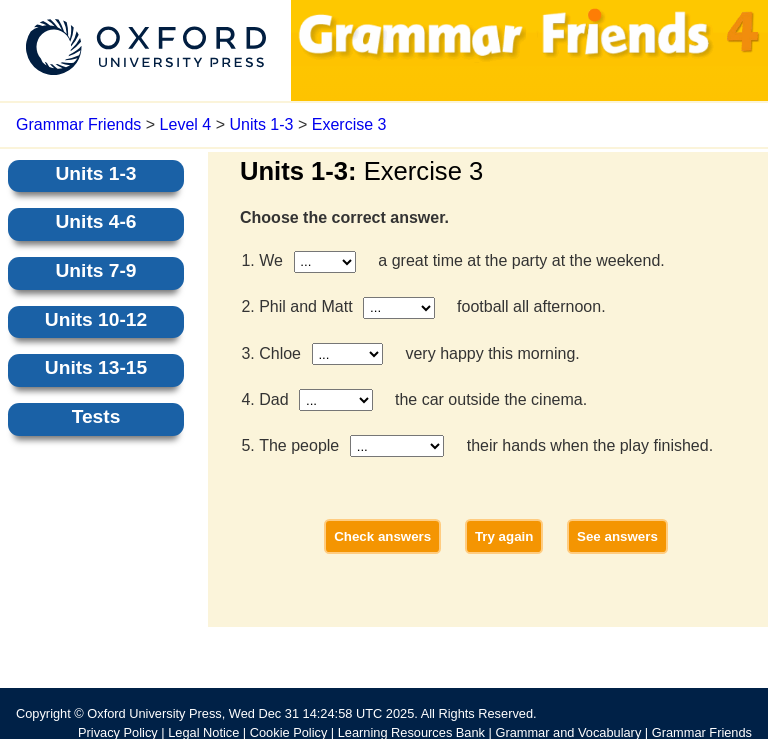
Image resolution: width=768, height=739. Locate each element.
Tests (96, 416)
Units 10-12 (96, 319)
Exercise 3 (349, 124)
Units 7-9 (95, 270)
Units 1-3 (261, 124)
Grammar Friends (78, 124)
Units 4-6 (95, 221)
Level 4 (186, 124)
